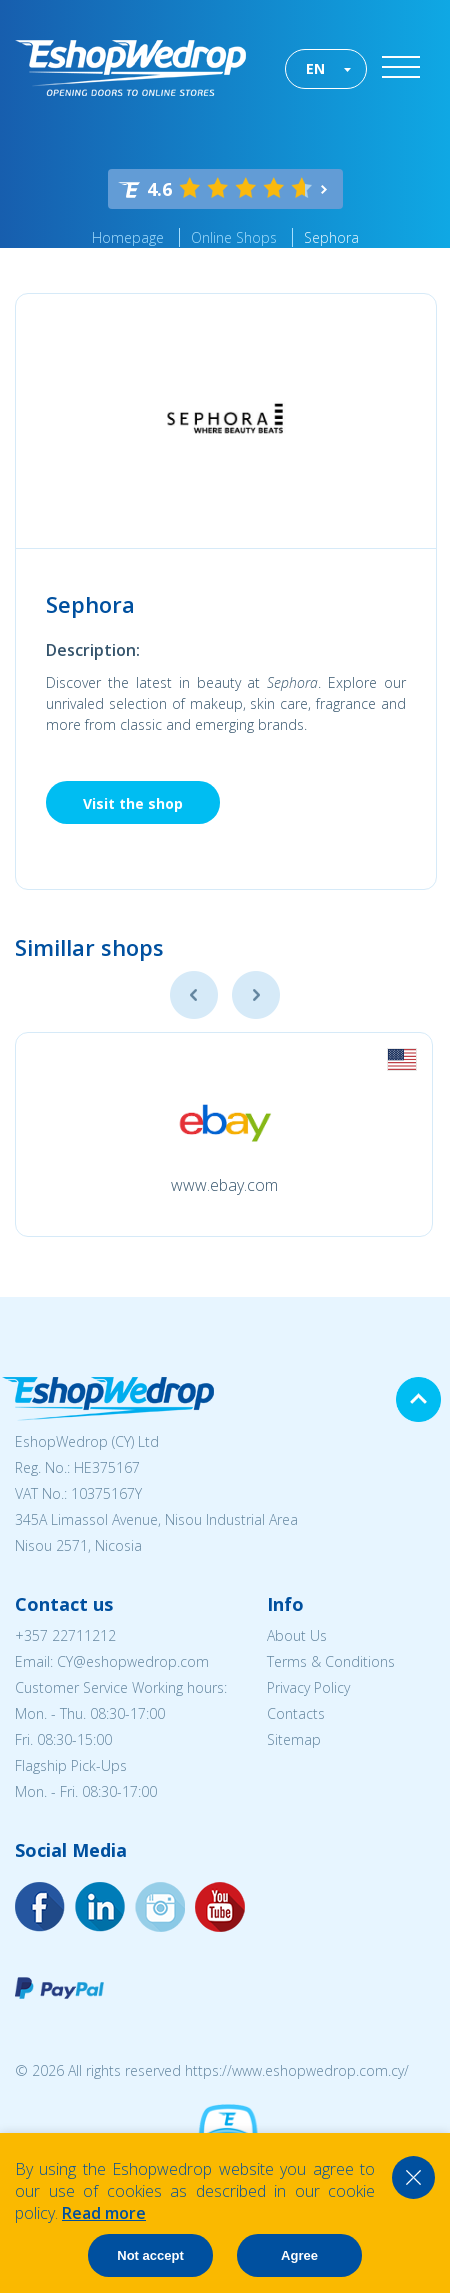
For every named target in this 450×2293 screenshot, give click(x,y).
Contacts (296, 1713)
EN (315, 68)
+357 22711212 (65, 1635)
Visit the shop (133, 803)
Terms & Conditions (331, 1661)
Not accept (150, 2255)
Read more (104, 2213)
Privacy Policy (308, 1687)
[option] (224, 1134)
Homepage (128, 237)
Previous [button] (194, 995)
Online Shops (234, 237)
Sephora (331, 237)
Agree (299, 2255)
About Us (297, 1635)
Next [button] (256, 995)
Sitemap (294, 1739)
